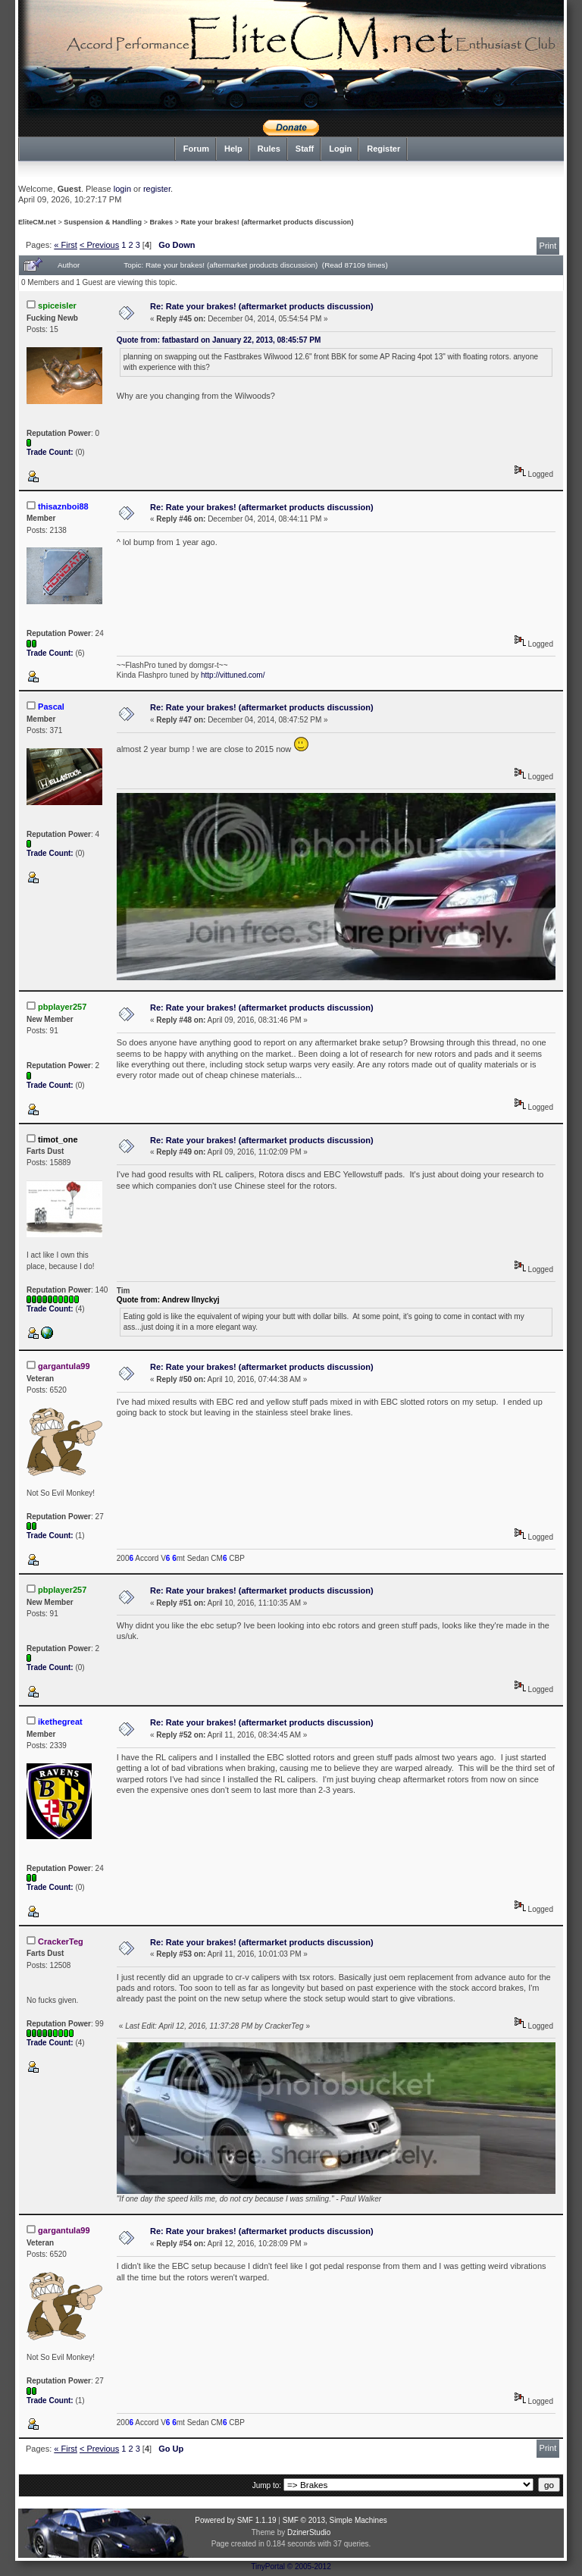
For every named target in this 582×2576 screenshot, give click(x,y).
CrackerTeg (60, 1941)
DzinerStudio (308, 2532)
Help (233, 148)
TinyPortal (268, 2566)
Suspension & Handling (103, 222)
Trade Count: (51, 452)
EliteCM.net (37, 222)
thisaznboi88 (63, 506)
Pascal (51, 706)
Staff (305, 148)
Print (548, 245)
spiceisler (57, 305)
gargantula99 (63, 1366)
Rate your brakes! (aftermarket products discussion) (266, 222)
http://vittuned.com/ (233, 675)
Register (383, 148)
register (157, 188)
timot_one (58, 1139)
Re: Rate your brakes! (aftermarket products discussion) (262, 306)
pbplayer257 (62, 1006)
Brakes (162, 222)
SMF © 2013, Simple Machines (335, 2520)
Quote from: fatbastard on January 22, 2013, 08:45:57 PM (219, 340)
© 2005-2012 (309, 2566)
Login (340, 148)
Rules (269, 148)
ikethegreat (60, 1721)
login (122, 188)
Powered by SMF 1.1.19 (235, 2520)
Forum (196, 148)
